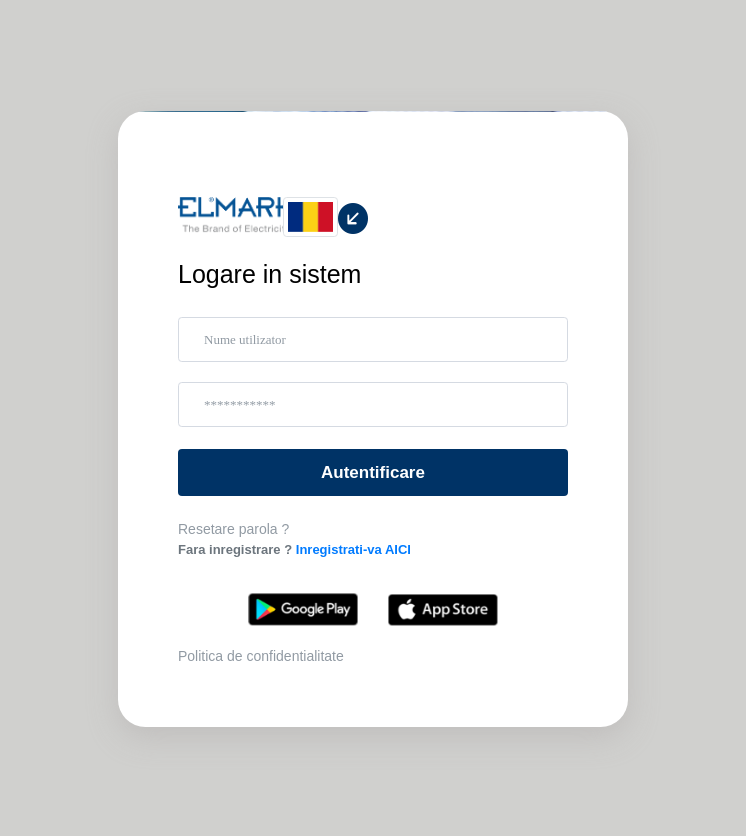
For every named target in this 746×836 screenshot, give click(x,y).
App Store (443, 610)
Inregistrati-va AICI (353, 549)
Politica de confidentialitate (261, 656)
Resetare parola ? (233, 529)
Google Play (303, 610)
